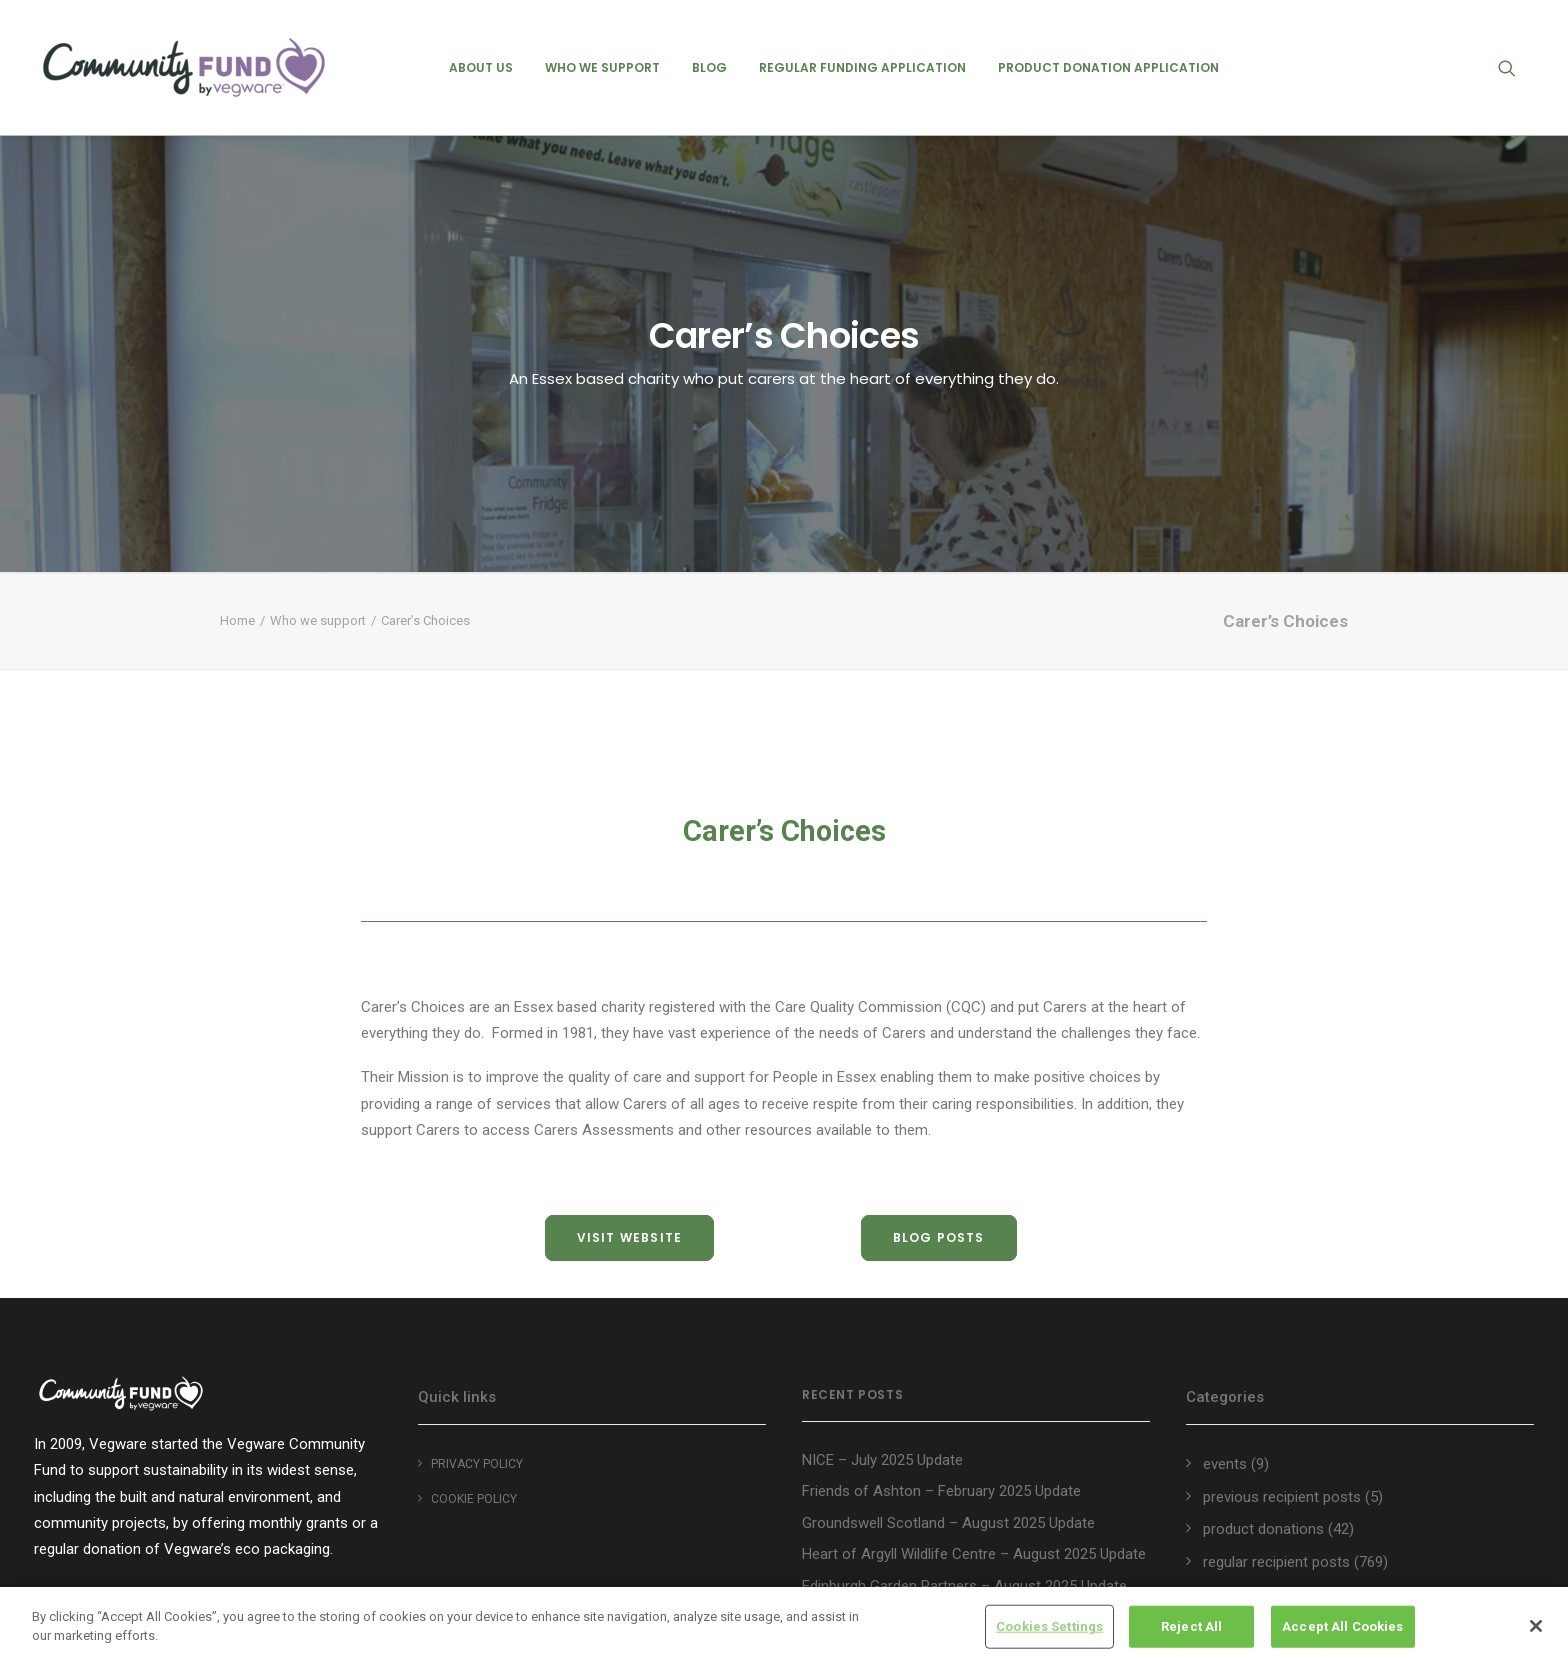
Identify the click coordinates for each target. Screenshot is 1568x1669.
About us (481, 67)
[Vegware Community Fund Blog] (184, 67)
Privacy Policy (477, 1464)
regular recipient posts (1276, 1562)
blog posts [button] (939, 1237)
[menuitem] (481, 67)
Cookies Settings (1049, 1629)
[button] (1516, 67)
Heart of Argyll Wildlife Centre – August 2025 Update (974, 1554)
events (1225, 1464)
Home (237, 620)
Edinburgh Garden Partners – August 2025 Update (964, 1586)
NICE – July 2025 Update (882, 1460)
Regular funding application (862, 67)
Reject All (1191, 1629)
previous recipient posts (1282, 1497)
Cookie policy (474, 1499)
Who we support (602, 67)
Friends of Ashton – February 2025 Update (941, 1491)
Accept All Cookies (1342, 1629)
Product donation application (1108, 67)
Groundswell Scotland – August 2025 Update (948, 1523)
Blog (709, 67)
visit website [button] (630, 1237)
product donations (1263, 1529)
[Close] (1536, 1629)
